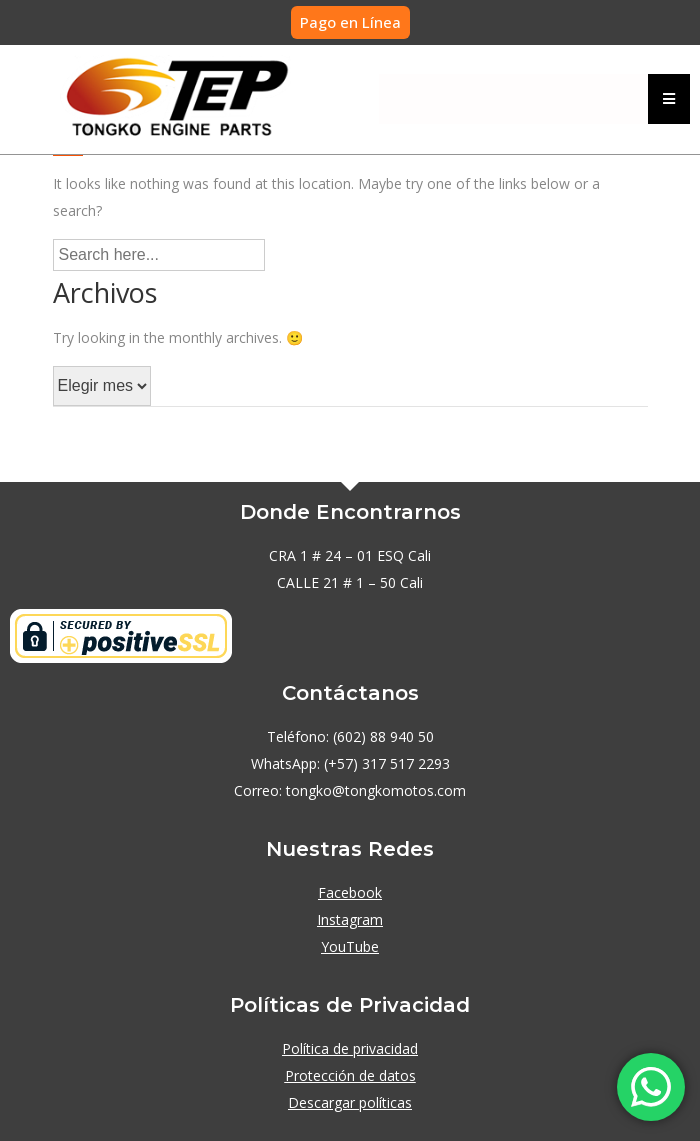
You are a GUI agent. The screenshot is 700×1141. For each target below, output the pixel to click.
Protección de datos (350, 1075)
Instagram (350, 919)
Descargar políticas (350, 1102)
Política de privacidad (350, 1048)
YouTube (350, 946)
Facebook (350, 892)
